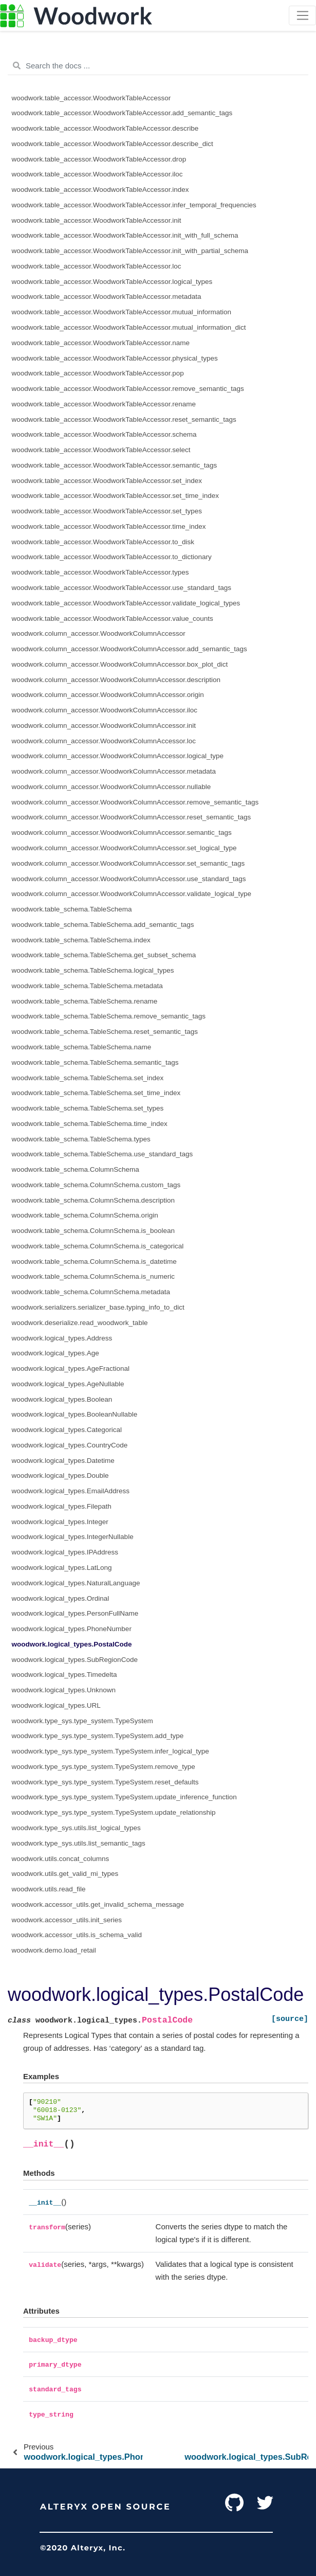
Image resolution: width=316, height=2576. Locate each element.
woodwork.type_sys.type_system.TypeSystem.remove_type (103, 1766)
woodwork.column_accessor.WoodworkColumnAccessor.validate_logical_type (131, 894)
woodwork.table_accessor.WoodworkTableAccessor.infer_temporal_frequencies (134, 205)
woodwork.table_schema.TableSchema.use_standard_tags (102, 1154)
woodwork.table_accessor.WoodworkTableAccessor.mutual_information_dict (129, 327)
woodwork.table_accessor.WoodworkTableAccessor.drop (99, 159)
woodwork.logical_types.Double (60, 1475)
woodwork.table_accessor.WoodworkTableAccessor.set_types (107, 511)
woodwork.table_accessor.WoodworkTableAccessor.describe (105, 128)
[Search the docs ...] (158, 66)
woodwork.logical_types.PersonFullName (75, 1613)
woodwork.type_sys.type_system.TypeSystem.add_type (98, 1736)
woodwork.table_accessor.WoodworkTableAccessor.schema (104, 434)
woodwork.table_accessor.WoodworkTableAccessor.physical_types (115, 358)
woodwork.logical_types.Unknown (64, 1690)
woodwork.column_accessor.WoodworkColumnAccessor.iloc (104, 710)
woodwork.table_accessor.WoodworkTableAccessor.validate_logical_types (126, 603)
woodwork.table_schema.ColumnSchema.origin (85, 1215)
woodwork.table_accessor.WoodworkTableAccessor (91, 98)
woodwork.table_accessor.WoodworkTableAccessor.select (101, 450)
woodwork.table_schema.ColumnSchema (75, 1169)
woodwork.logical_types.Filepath (61, 1506)
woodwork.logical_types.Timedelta (64, 1674)
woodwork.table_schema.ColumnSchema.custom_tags (96, 1185)
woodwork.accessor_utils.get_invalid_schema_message (98, 1904)
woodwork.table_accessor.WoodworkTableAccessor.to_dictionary (112, 557)
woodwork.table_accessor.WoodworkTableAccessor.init (96, 220)
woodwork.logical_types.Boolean (62, 1399)
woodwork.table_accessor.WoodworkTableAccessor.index (100, 189)
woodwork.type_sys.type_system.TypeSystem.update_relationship (114, 1812)
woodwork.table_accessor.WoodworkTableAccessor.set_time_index (115, 495)
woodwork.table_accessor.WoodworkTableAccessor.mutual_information (121, 312)
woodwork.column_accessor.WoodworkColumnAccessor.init (104, 725)
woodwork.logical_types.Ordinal (60, 1598)
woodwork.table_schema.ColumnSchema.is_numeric (93, 1276)
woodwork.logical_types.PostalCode (72, 1644)
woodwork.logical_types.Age (55, 1353)
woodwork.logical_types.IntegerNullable (73, 1537)
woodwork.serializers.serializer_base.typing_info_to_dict (98, 1307)
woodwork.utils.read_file (49, 1889)
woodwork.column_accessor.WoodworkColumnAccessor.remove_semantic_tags (135, 802)
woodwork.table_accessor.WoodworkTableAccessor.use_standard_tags (122, 588)
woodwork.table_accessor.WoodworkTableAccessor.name (101, 343)
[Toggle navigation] (302, 15)
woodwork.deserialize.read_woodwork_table (80, 1323)
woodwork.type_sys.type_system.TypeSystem (82, 1721)
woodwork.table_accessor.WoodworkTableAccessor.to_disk (103, 542)
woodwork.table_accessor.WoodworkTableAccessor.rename (104, 404)
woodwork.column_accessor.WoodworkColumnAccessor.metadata (114, 771)
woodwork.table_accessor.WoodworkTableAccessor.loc (96, 266)
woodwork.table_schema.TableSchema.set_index (88, 1078)
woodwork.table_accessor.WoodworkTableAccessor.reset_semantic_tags (124, 419)
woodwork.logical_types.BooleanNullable (75, 1414)
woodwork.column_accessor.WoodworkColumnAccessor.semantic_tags (122, 832)
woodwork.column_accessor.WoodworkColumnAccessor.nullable (111, 787)
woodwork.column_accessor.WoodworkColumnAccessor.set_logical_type (124, 848)
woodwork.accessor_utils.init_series (67, 1920)
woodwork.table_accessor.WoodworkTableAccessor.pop (98, 373)
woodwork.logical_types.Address (62, 1338)
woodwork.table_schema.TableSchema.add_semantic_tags (103, 924)
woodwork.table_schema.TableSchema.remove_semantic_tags (109, 1016)
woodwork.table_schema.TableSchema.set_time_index (96, 1093)
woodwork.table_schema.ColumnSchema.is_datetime (94, 1261)
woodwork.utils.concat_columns (60, 1859)
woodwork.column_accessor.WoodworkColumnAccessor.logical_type (118, 756)
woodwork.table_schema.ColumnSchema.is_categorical (98, 1246)
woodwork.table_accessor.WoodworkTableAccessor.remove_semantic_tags (128, 388)
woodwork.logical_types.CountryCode (70, 1445)
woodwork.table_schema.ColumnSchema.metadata (91, 1292)
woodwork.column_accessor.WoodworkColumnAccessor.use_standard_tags (129, 879)
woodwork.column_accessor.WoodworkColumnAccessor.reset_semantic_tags (131, 817)
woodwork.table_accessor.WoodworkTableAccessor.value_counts (112, 618)
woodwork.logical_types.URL (56, 1705)
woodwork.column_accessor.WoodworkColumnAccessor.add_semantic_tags (129, 649)
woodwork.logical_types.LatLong (62, 1567)
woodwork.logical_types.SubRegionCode (75, 1659)
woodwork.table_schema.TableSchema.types (81, 1139)
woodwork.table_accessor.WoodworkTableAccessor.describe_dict (112, 144)
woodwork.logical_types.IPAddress (65, 1552)
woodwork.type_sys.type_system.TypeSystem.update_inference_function (124, 1797)
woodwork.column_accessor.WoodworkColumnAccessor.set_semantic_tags (128, 863)
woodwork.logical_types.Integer (60, 1522)
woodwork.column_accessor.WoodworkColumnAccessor (98, 633)
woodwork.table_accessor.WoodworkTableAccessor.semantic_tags (114, 465)
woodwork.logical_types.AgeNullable (68, 1384)
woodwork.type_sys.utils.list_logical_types (76, 1828)
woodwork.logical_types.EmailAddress (71, 1491)
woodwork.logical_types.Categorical (67, 1430)
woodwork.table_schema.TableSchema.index (81, 940)
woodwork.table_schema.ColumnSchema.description (93, 1200)
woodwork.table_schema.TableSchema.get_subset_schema (104, 955)
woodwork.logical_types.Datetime (63, 1460)
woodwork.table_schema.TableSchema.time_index (90, 1124)
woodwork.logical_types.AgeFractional (71, 1368)
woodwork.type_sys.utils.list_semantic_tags (78, 1843)
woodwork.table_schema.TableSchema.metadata (87, 986)
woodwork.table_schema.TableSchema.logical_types (93, 970)
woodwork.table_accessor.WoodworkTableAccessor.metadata (106, 296)
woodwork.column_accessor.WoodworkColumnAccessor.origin (108, 695)
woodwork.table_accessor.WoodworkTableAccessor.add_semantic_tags (122, 113)
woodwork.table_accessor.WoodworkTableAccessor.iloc (97, 174)
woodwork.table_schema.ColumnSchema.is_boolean (93, 1231)
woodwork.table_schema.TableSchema (72, 909)
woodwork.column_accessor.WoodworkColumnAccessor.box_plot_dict (120, 664)
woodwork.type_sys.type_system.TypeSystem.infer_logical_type (110, 1751)
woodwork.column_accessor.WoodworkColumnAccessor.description (116, 680)
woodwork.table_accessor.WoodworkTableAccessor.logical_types (112, 281)
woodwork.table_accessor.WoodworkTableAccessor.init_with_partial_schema (130, 251)
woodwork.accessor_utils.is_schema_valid (77, 1935)
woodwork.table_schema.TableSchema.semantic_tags (95, 1062)
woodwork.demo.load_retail (54, 1950)
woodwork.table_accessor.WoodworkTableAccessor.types (100, 572)
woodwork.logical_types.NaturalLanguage (76, 1583)
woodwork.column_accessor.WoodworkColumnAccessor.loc (104, 741)
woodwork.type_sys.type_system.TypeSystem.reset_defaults (105, 1782)
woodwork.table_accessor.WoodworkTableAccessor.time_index (109, 526)
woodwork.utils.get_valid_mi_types (65, 1873)
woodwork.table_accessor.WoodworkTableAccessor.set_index (107, 481)
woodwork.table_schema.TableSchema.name (82, 1047)
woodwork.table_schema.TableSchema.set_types (88, 1108)
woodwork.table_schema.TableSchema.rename (85, 1001)
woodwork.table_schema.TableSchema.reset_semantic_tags (105, 1031)
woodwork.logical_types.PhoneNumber (72, 1629)
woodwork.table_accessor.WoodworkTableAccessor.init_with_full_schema (125, 235)
